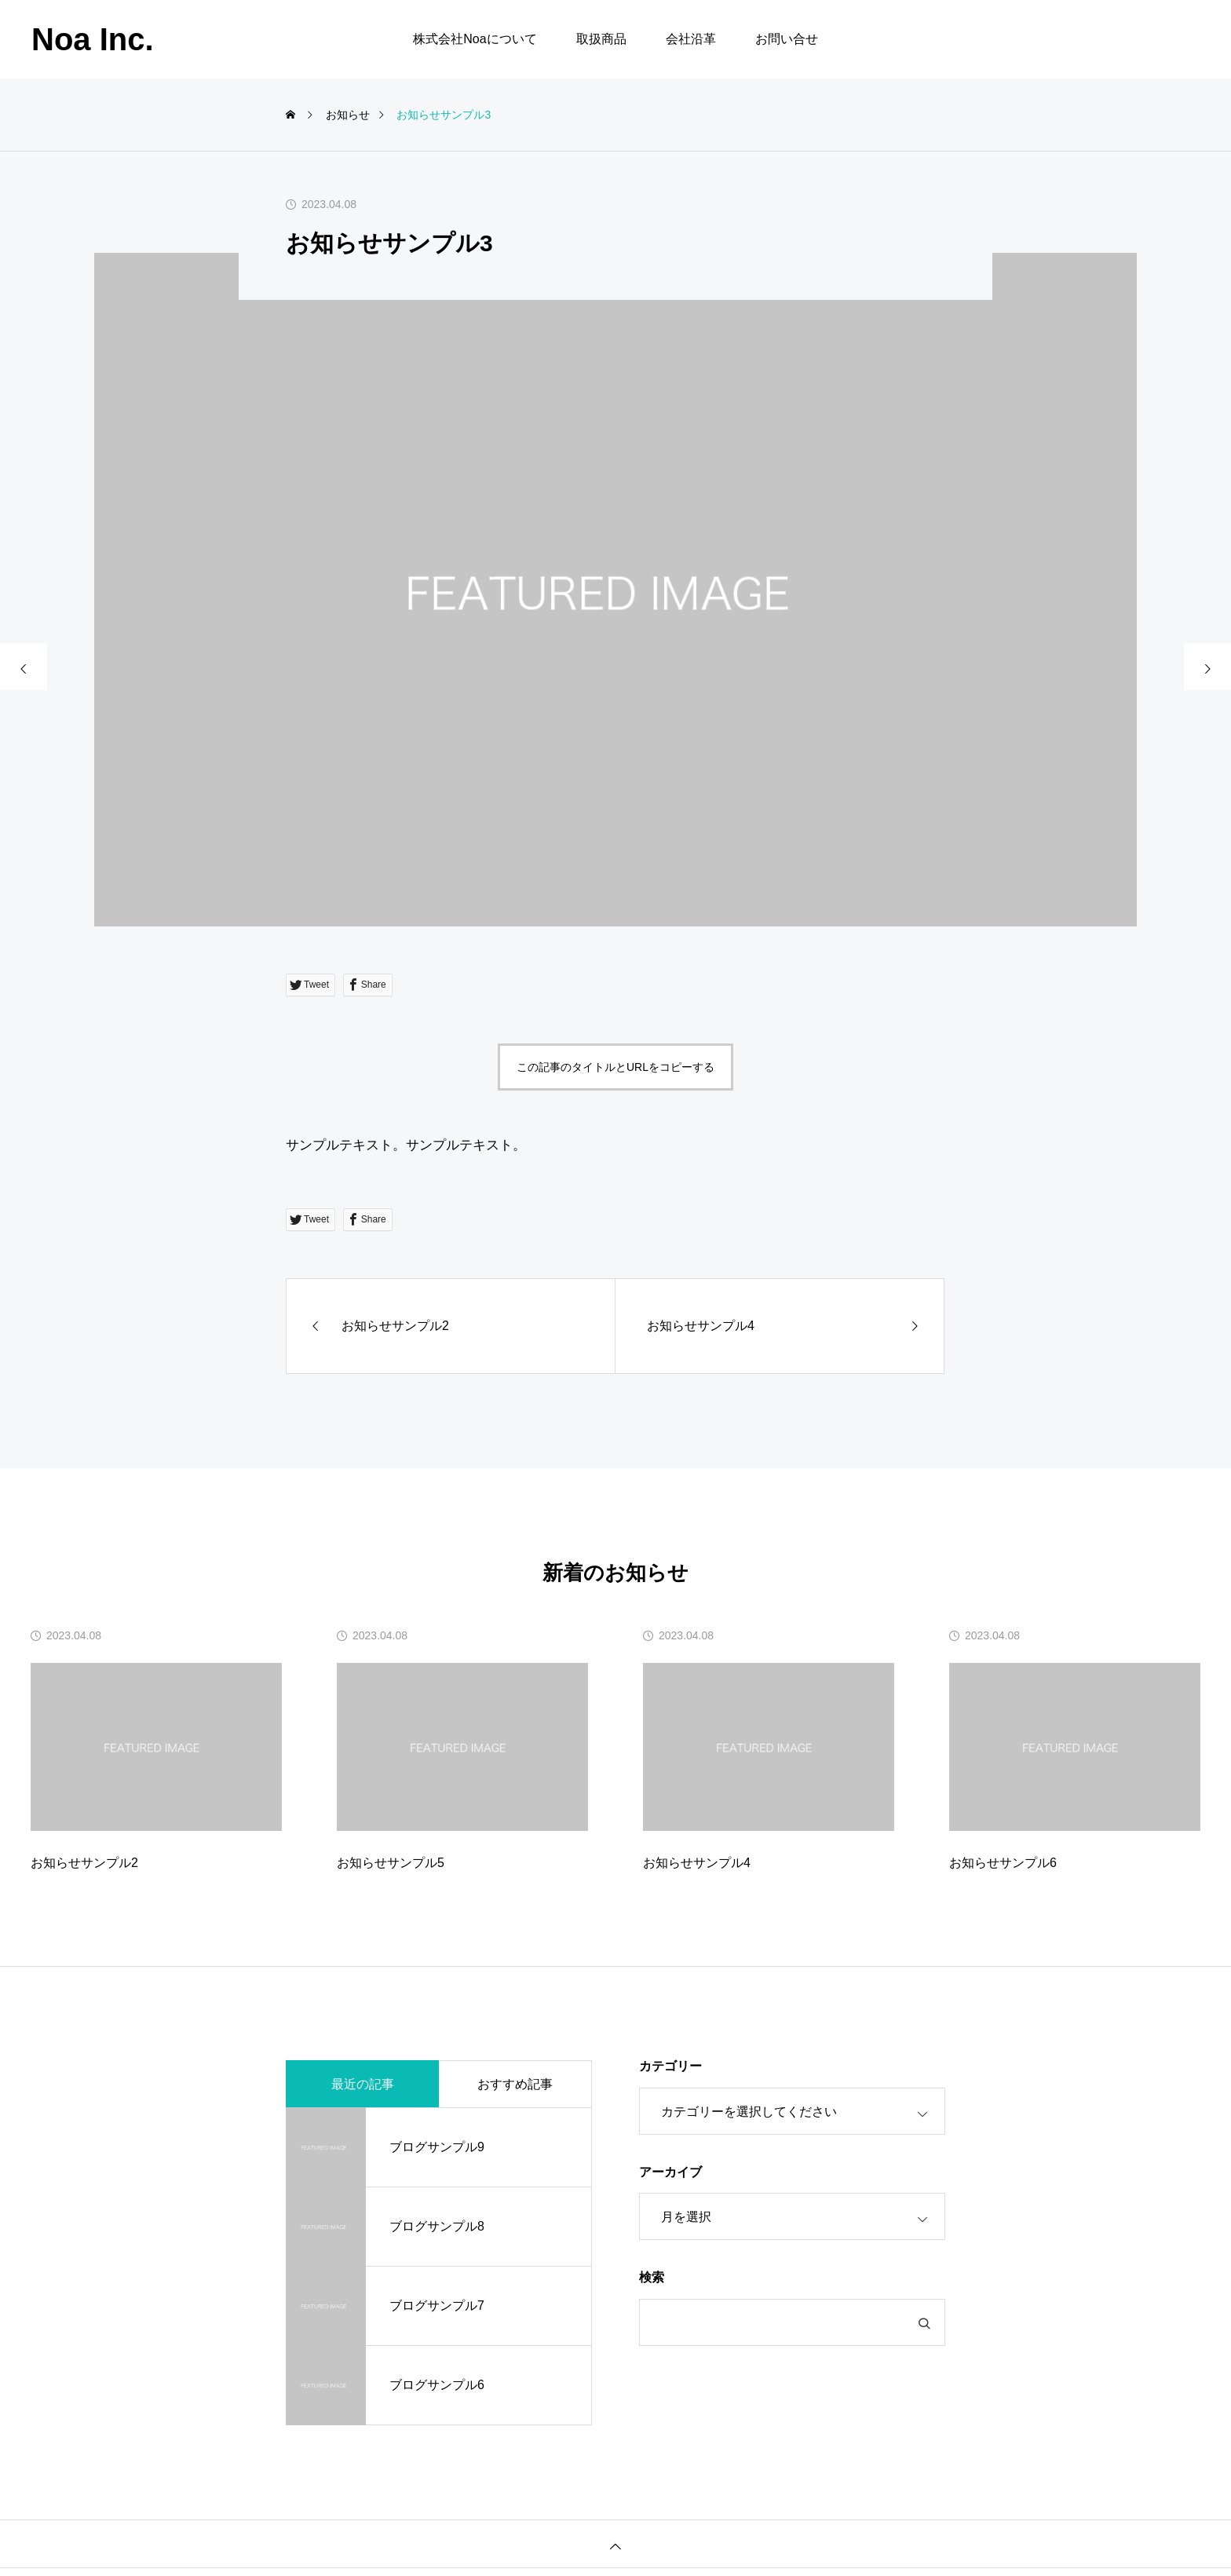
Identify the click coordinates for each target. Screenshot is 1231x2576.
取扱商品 (601, 39)
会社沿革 (691, 39)
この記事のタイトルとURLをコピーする (615, 1067)
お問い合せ (786, 39)
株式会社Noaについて (474, 39)
